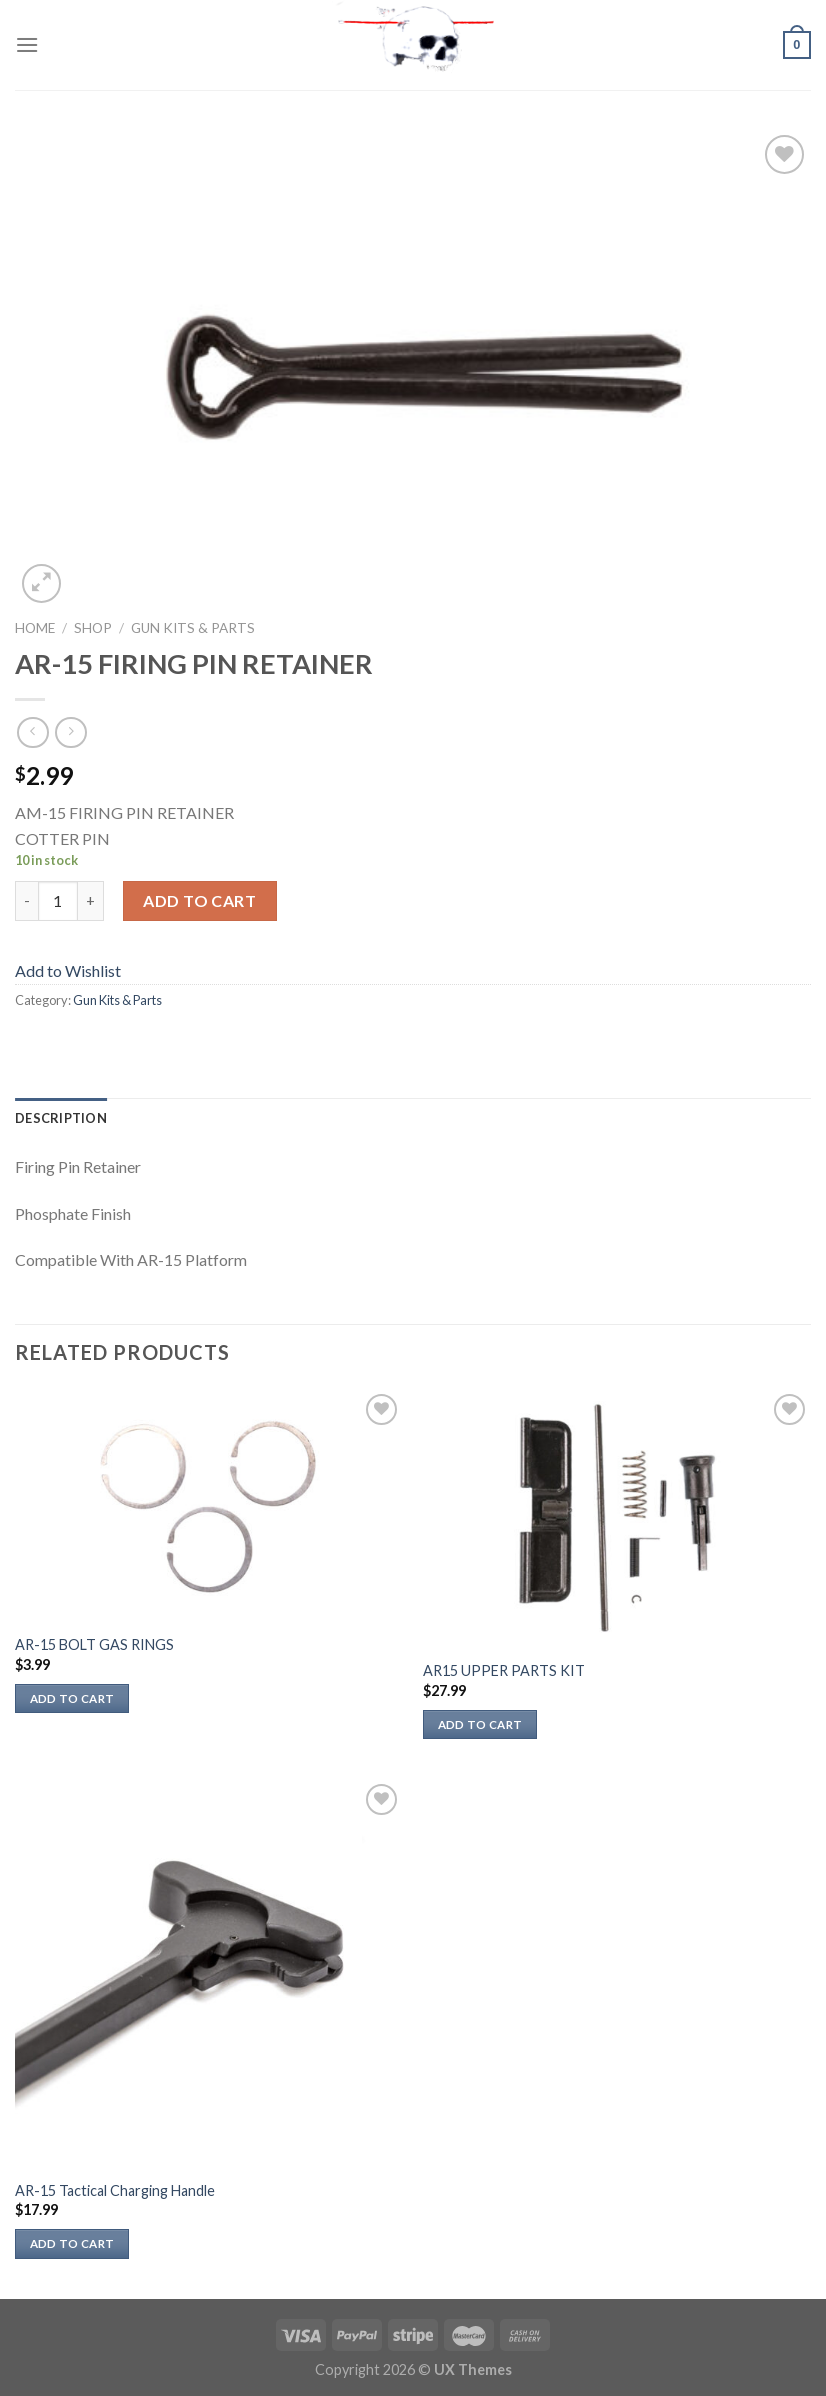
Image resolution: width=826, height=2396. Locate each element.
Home (35, 628)
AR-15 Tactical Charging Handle (115, 2190)
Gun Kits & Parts (193, 628)
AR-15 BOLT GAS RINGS (94, 1644)
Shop (93, 628)
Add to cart (199, 900)
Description (61, 1118)
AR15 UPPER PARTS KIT (504, 1670)
